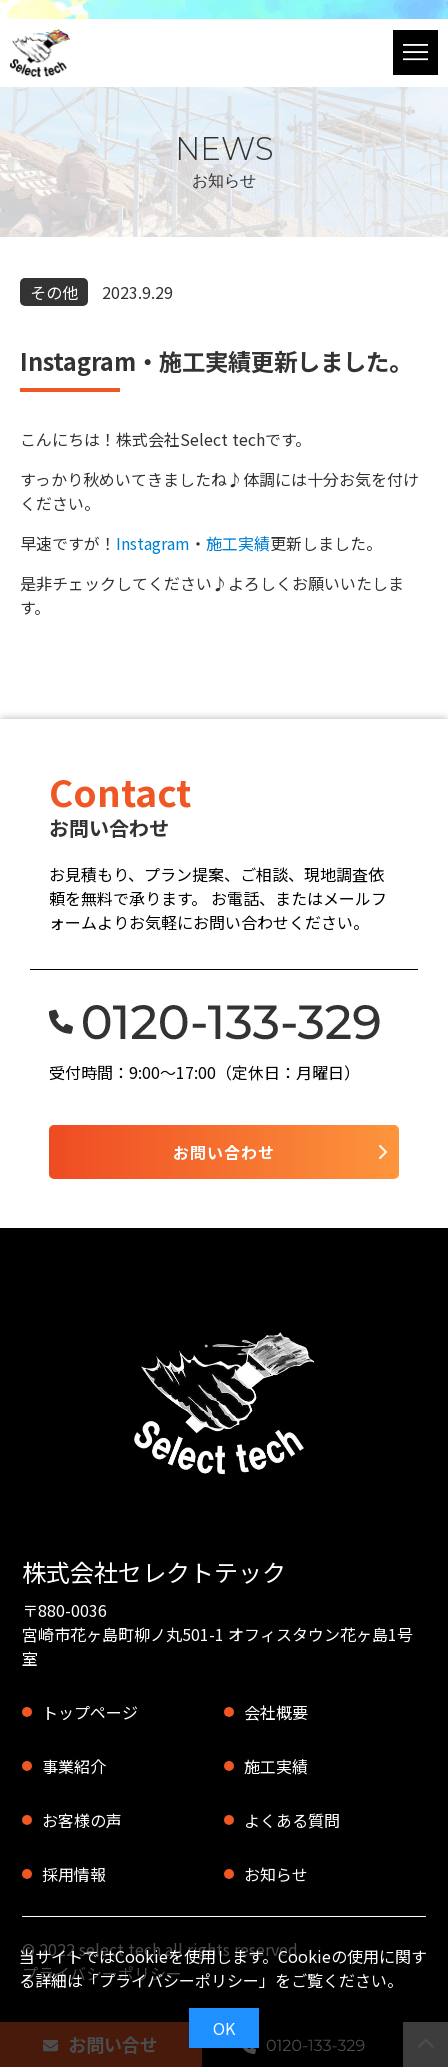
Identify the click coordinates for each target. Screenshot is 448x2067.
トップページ (90, 1712)
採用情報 (74, 1874)
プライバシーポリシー (179, 1980)
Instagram (153, 543)
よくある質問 (292, 1820)
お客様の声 (82, 1820)
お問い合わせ (224, 1152)
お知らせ (276, 1874)
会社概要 (276, 1712)
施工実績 (238, 543)
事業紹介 (74, 1766)
